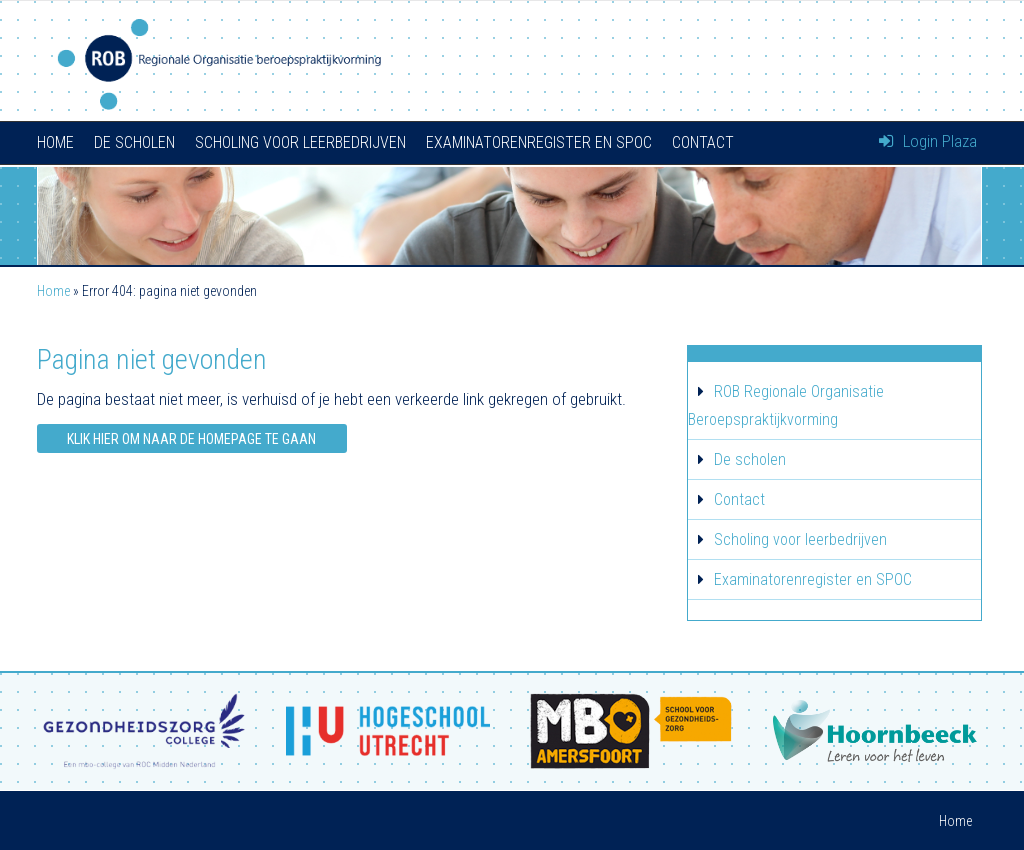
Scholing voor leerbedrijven (300, 142)
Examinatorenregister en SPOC (539, 142)
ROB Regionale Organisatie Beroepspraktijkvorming (786, 405)
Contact (703, 142)
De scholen (134, 142)
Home (55, 142)
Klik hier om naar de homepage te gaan (191, 439)
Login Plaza (928, 141)
